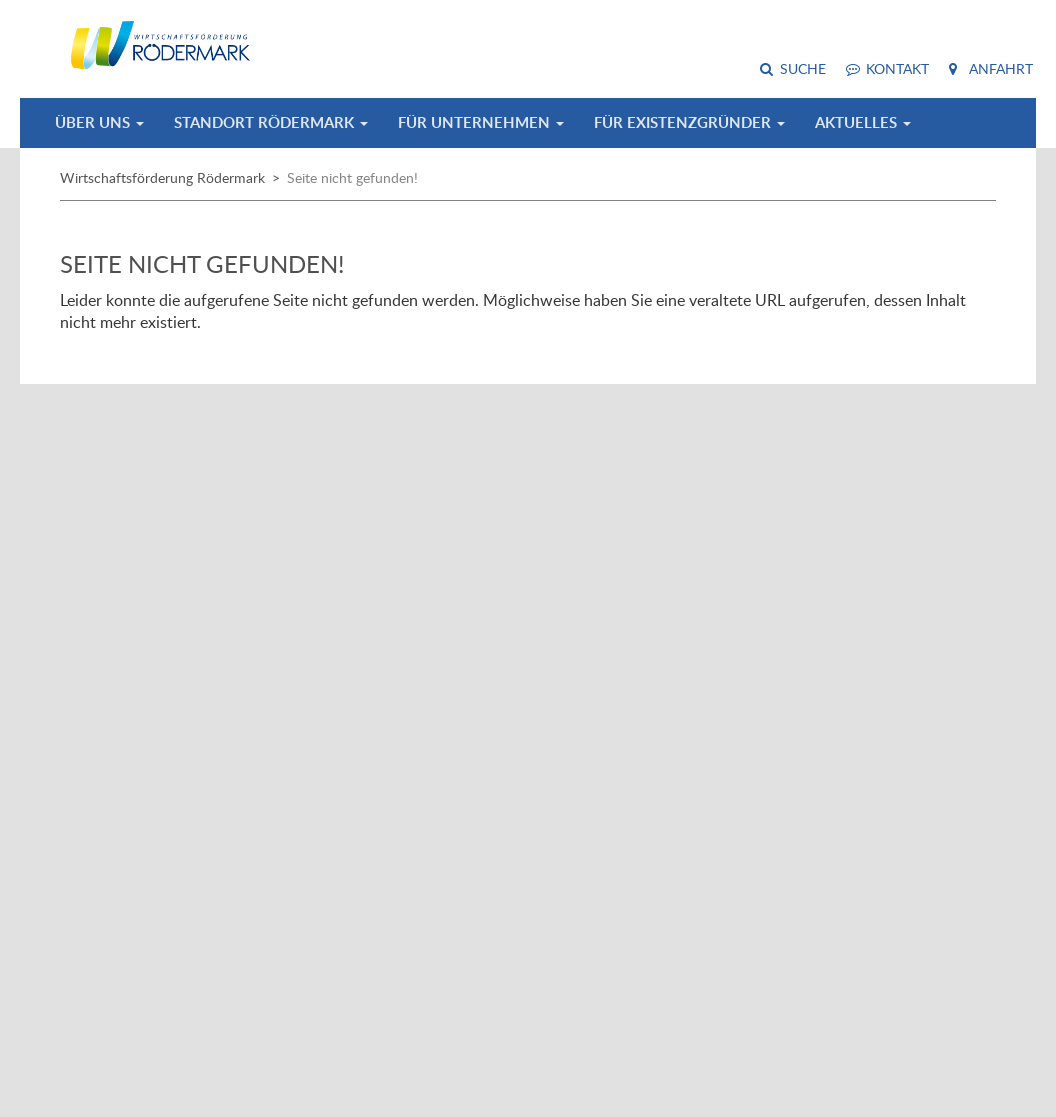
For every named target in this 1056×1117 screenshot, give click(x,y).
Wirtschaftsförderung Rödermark (162, 177)
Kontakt (897, 68)
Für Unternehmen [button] (481, 122)
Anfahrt (1001, 68)
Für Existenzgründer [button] (689, 122)
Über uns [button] (99, 122)
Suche (803, 68)
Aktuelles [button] (863, 122)
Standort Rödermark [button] (271, 122)
